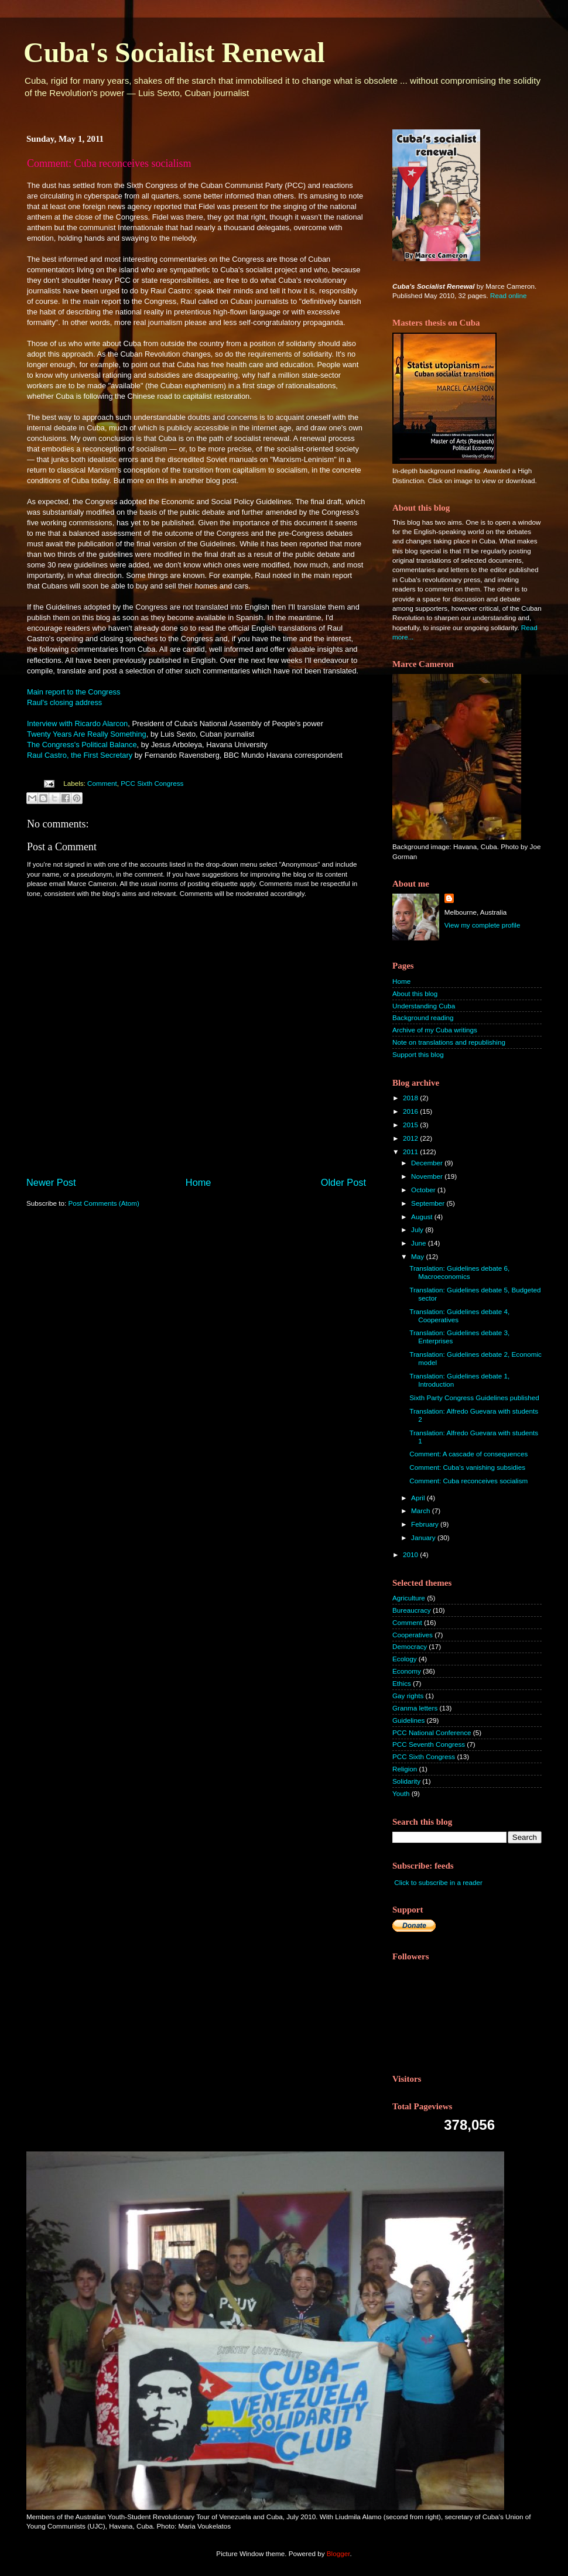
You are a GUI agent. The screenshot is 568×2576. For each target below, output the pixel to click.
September (428, 1203)
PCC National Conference (431, 1732)
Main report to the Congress (73, 691)
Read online (508, 295)
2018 (411, 1097)
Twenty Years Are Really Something (86, 734)
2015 (411, 1124)
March (421, 1510)
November (427, 1176)
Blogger (338, 2553)
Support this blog (418, 1054)
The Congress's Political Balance (82, 744)
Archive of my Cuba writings (434, 1030)
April (419, 1497)
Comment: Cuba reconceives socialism (468, 1480)
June (419, 1243)
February (425, 1524)
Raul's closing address (65, 702)
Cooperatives (412, 1634)
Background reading (423, 1017)
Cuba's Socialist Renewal (174, 52)
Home (198, 1182)
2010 (411, 1554)
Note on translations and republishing (448, 1042)
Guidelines (408, 1720)
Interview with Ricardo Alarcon (77, 723)
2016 (411, 1111)
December (427, 1162)
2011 (411, 1151)
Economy (406, 1671)
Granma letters (414, 1708)
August (422, 1216)
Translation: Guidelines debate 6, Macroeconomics (459, 1272)
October (424, 1189)
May (418, 1256)
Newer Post (51, 1182)
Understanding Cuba (423, 1006)
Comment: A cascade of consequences (468, 1454)
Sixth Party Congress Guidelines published (474, 1397)
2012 (411, 1138)
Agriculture (408, 1598)
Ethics (401, 1683)
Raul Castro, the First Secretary (79, 755)
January (424, 1537)
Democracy (409, 1646)
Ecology (404, 1658)
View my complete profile (482, 925)
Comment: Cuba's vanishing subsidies (467, 1467)
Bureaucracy (411, 1610)
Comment (102, 783)
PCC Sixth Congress (152, 783)
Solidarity (406, 1781)
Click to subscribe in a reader (438, 1882)
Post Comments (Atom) (103, 1203)
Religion (404, 1769)
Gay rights (407, 1695)
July (418, 1229)
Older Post (343, 1182)
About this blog (414, 993)
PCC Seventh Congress (428, 1744)
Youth (400, 1793)
